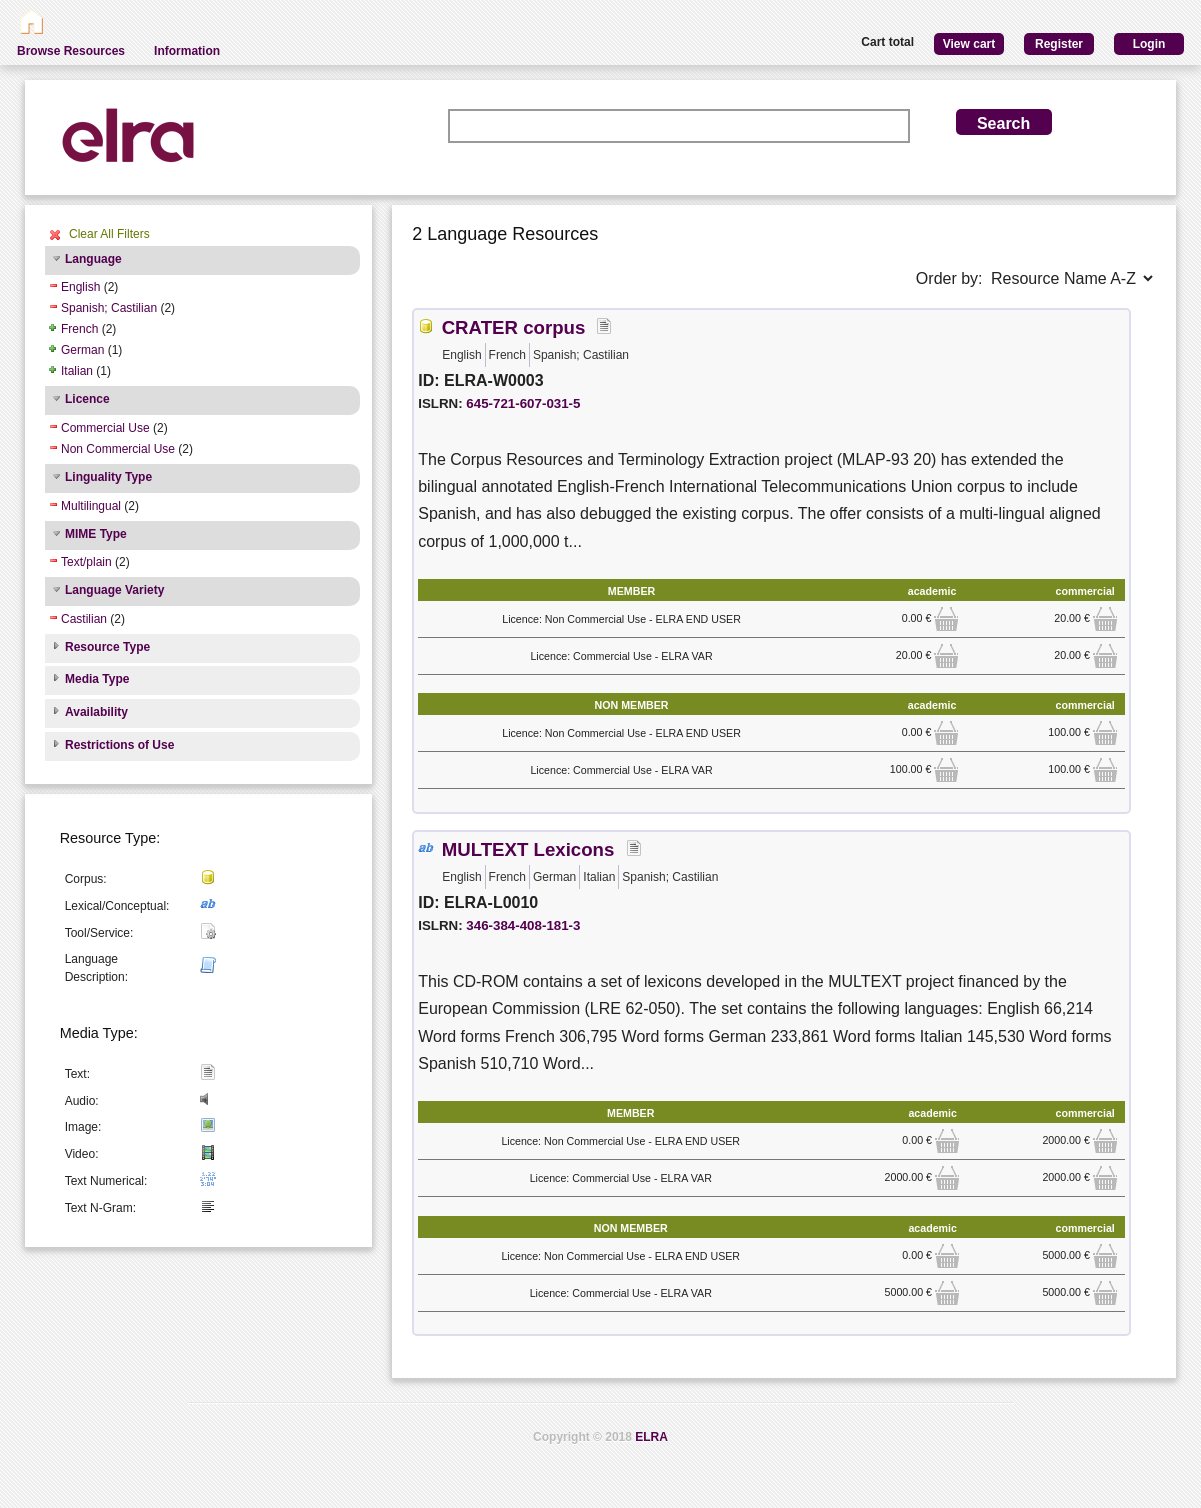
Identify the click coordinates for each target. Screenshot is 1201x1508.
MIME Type (96, 534)
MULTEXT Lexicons (528, 849)
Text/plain (86, 562)
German (82, 350)
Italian (77, 371)
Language (93, 259)
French (79, 329)
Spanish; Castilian (109, 308)
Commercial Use (105, 428)
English (80, 287)
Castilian (84, 619)
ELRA (651, 1437)
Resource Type (107, 647)
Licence (87, 399)
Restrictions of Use (119, 745)
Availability (96, 712)
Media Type (97, 679)
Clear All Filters (109, 234)
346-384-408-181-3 (523, 925)
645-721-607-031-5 (523, 403)
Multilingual (91, 506)
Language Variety (114, 590)
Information (187, 51)
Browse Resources (71, 51)
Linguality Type (108, 477)
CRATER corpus (514, 327)
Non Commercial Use (118, 449)
